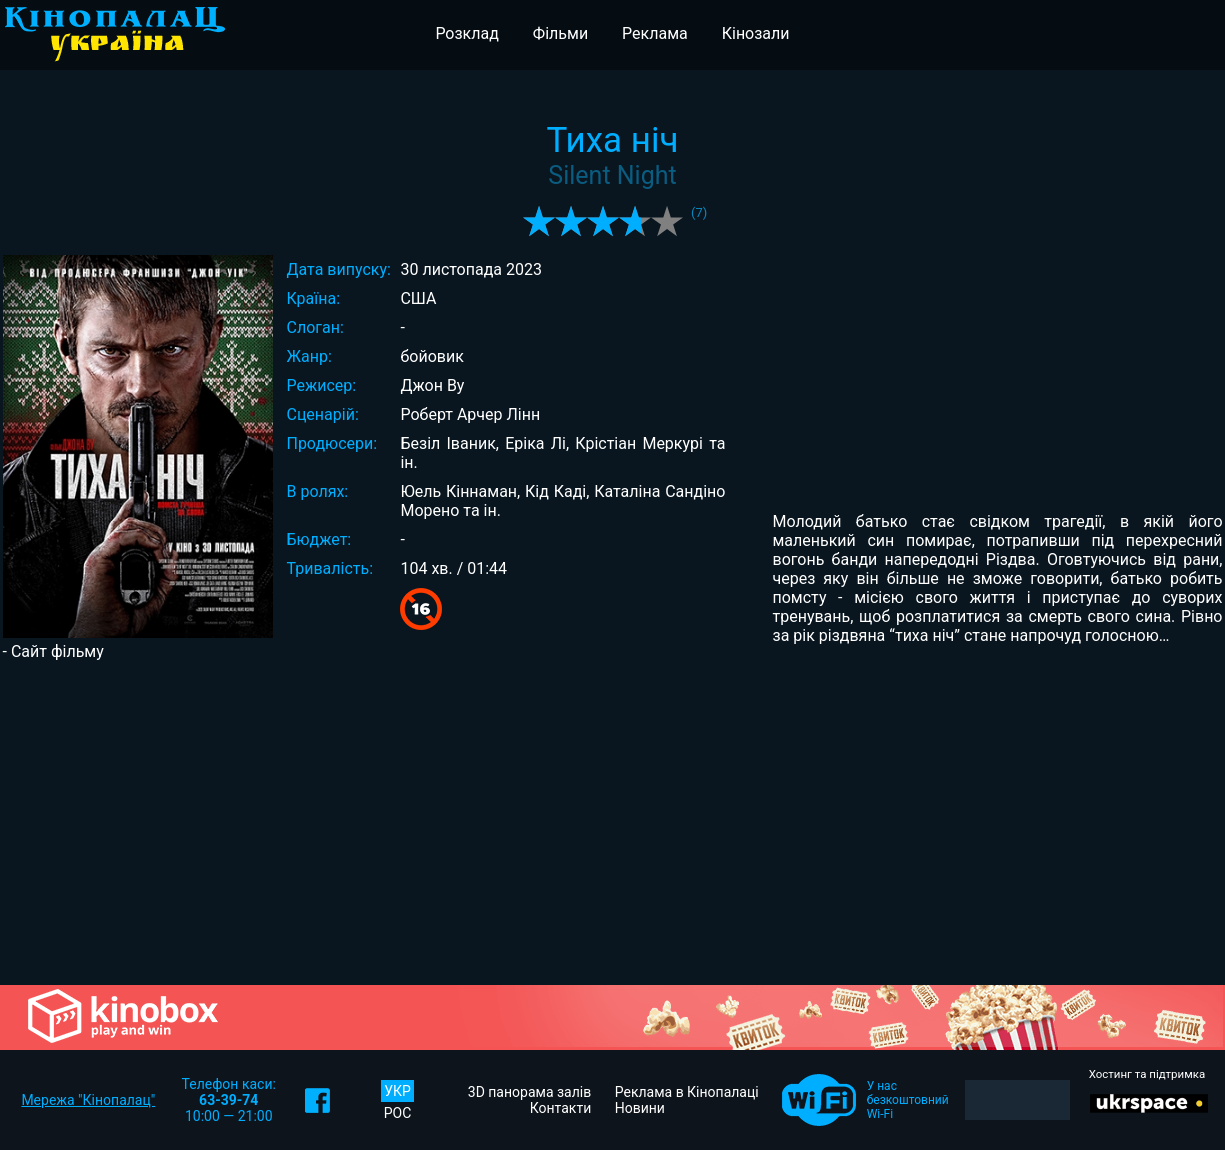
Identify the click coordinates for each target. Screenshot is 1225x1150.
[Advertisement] (612, 821)
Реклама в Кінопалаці (687, 1092)
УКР (397, 1091)
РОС (398, 1113)
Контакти (561, 1108)
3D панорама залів (529, 1092)
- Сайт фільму (53, 651)
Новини (640, 1108)
